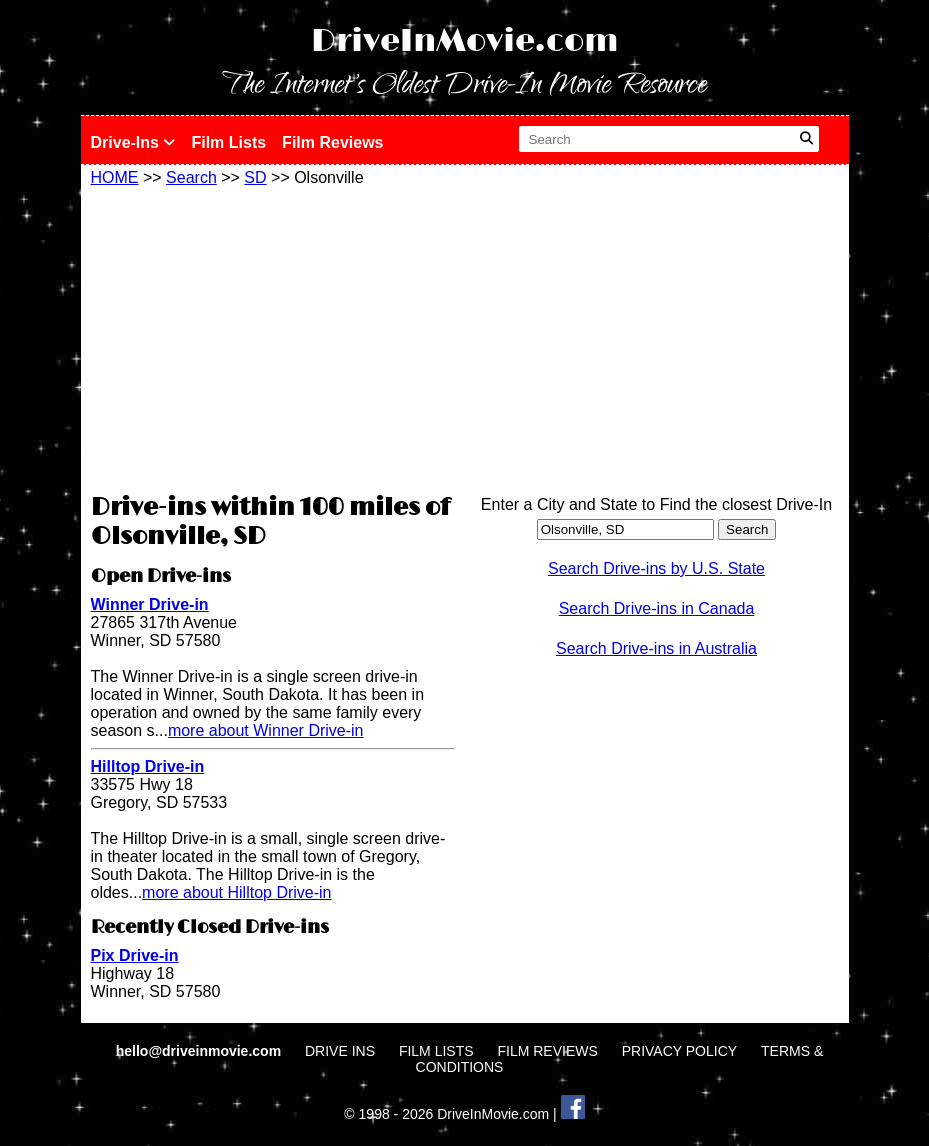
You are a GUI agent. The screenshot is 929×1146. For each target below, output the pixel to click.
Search (191, 177)
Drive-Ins (133, 142)
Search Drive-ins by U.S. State (656, 568)
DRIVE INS (340, 1051)
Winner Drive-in (150, 604)
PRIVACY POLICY (679, 1051)
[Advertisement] (273, 337)
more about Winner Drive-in (266, 730)
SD (255, 177)
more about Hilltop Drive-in (236, 892)
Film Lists (228, 142)
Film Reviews (332, 142)
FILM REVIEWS (547, 1051)
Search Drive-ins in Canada (657, 608)
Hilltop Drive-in (148, 766)
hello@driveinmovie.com (200, 1051)
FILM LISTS (436, 1051)
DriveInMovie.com (465, 41)
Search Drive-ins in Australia (656, 648)
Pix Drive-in (135, 955)
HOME (115, 177)
